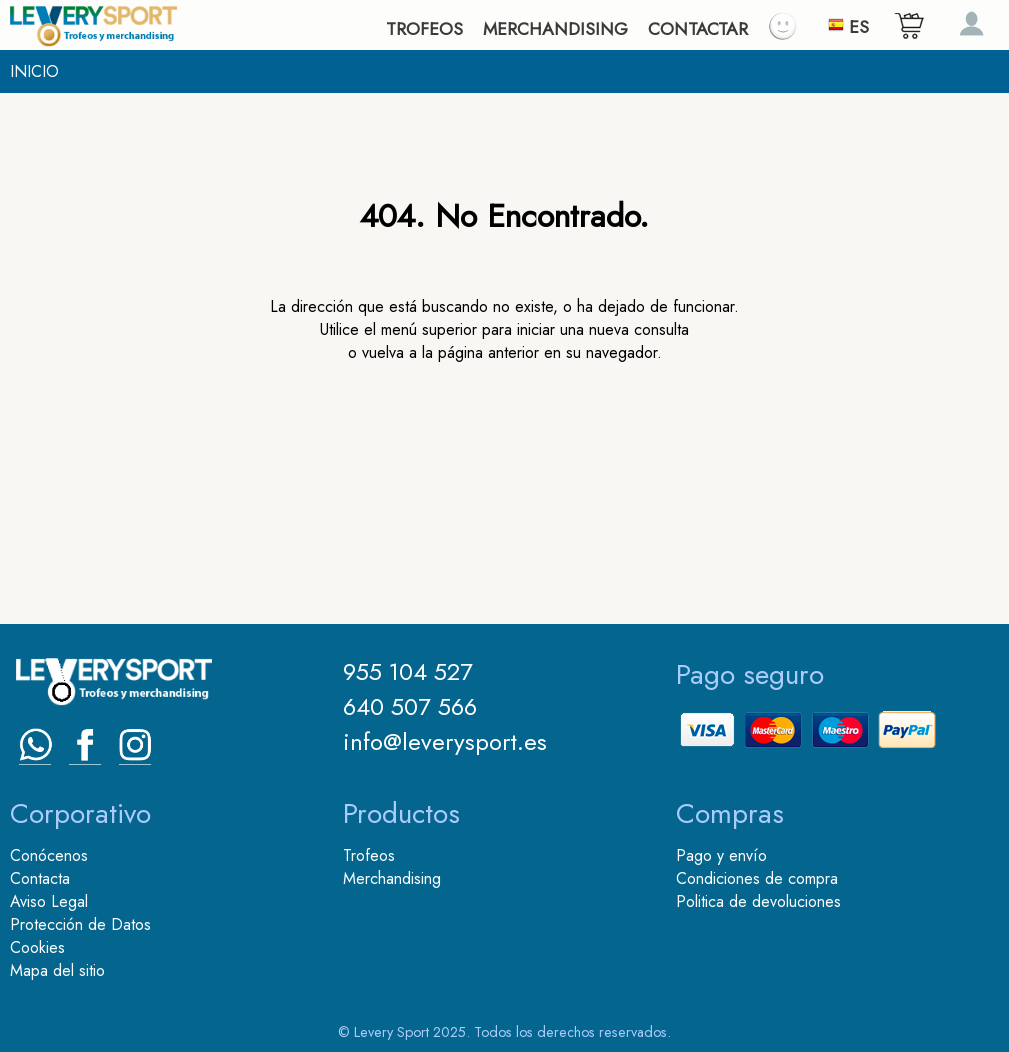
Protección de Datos (80, 924)
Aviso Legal (49, 901)
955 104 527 (408, 671)
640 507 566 (410, 706)
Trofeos (369, 855)
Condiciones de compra (757, 878)
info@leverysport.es (445, 741)
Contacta (40, 878)
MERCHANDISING (555, 29)
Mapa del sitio (57, 970)
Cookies (37, 947)
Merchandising (392, 878)
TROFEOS (424, 29)
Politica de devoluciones (758, 901)
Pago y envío (721, 855)
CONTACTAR (698, 29)
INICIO (34, 71)
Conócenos (49, 855)
